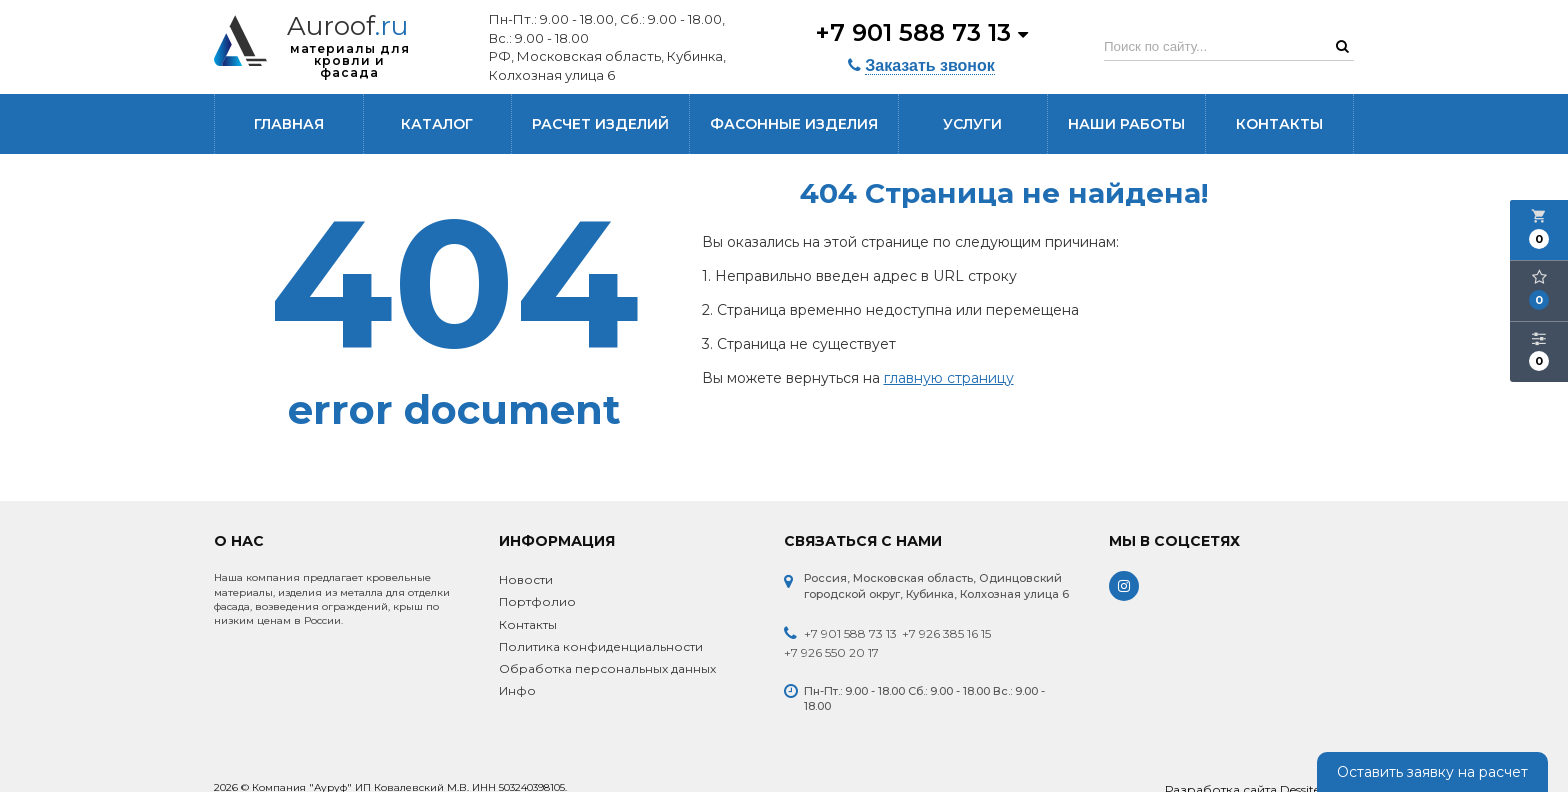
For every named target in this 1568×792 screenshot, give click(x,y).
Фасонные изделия (794, 124)
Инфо (517, 690)
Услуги (972, 124)
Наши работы (1126, 124)
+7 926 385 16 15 (946, 633)
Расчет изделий (600, 124)
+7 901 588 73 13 (921, 32)
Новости (526, 579)
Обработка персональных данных (607, 668)
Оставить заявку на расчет (1432, 772)
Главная (289, 124)
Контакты (1279, 124)
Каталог (437, 124)
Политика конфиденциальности (601, 646)
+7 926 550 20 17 (831, 652)
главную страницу (949, 378)
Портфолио (537, 601)
